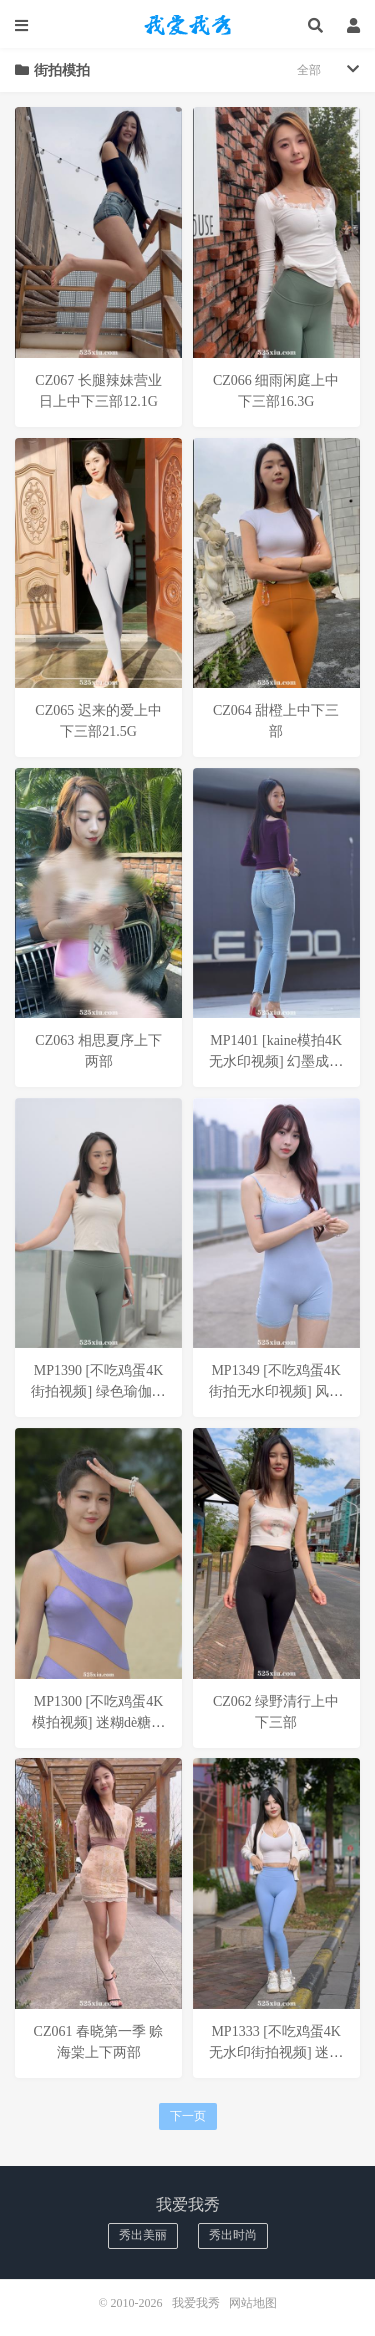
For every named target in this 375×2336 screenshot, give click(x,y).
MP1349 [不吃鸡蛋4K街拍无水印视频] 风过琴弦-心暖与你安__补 (276, 1391)
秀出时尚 (233, 2235)
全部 (309, 70)
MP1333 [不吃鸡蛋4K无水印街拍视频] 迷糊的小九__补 (276, 2052)
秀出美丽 (143, 2235)
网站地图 (253, 2303)
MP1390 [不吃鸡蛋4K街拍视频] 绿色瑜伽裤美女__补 (98, 1391)
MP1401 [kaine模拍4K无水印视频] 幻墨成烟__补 (276, 1061)
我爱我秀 (188, 25)
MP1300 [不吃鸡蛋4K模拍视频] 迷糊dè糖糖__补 (98, 1722)
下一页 (188, 2116)
